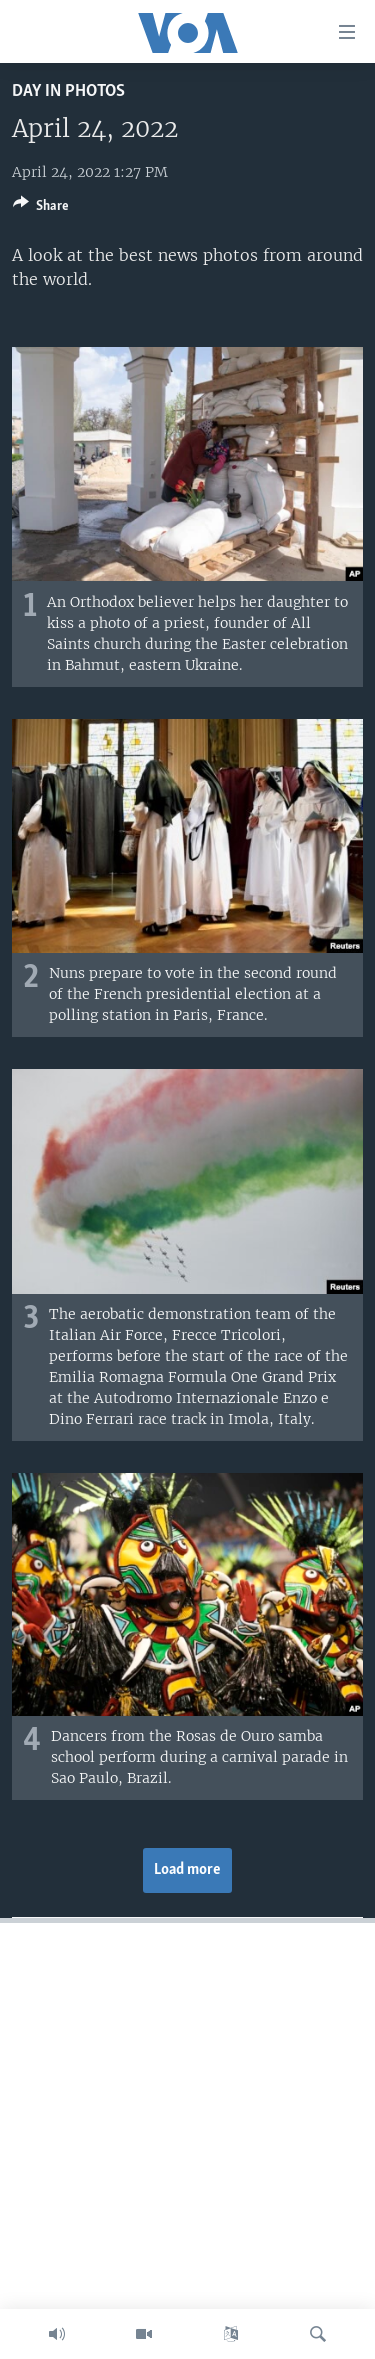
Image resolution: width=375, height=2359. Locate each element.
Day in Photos (68, 91)
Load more (187, 1870)
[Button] (41, 209)
